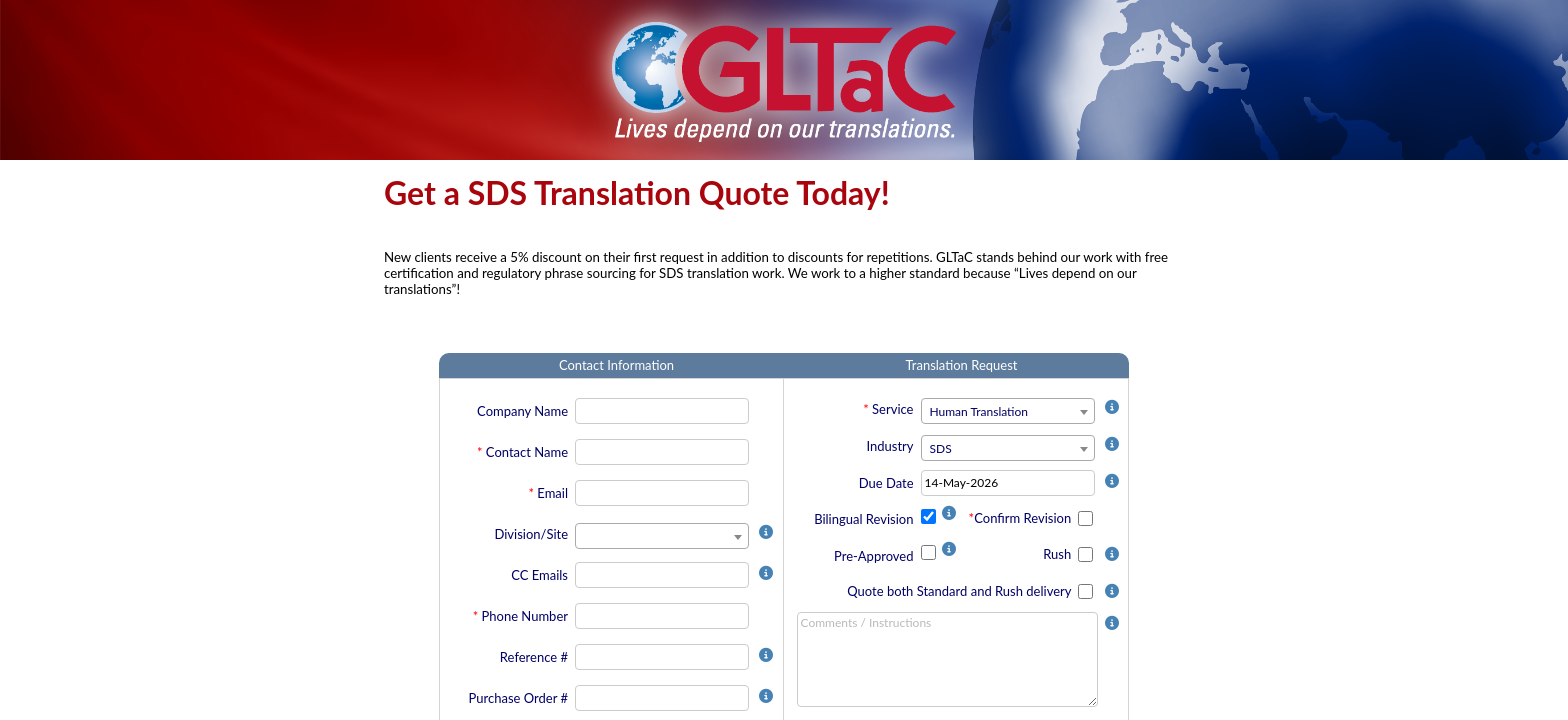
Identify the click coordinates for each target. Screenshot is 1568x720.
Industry (889, 446)
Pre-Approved (874, 556)
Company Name (522, 411)
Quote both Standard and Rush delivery (960, 591)
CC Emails (539, 575)
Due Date (886, 483)
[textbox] (1008, 412)
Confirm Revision (1024, 518)
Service (892, 409)
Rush (1058, 554)
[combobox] (662, 536)
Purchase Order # (518, 698)
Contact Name (527, 452)
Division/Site (531, 534)
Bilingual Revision (863, 519)
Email (552, 493)
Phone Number (525, 616)
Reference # (534, 657)
